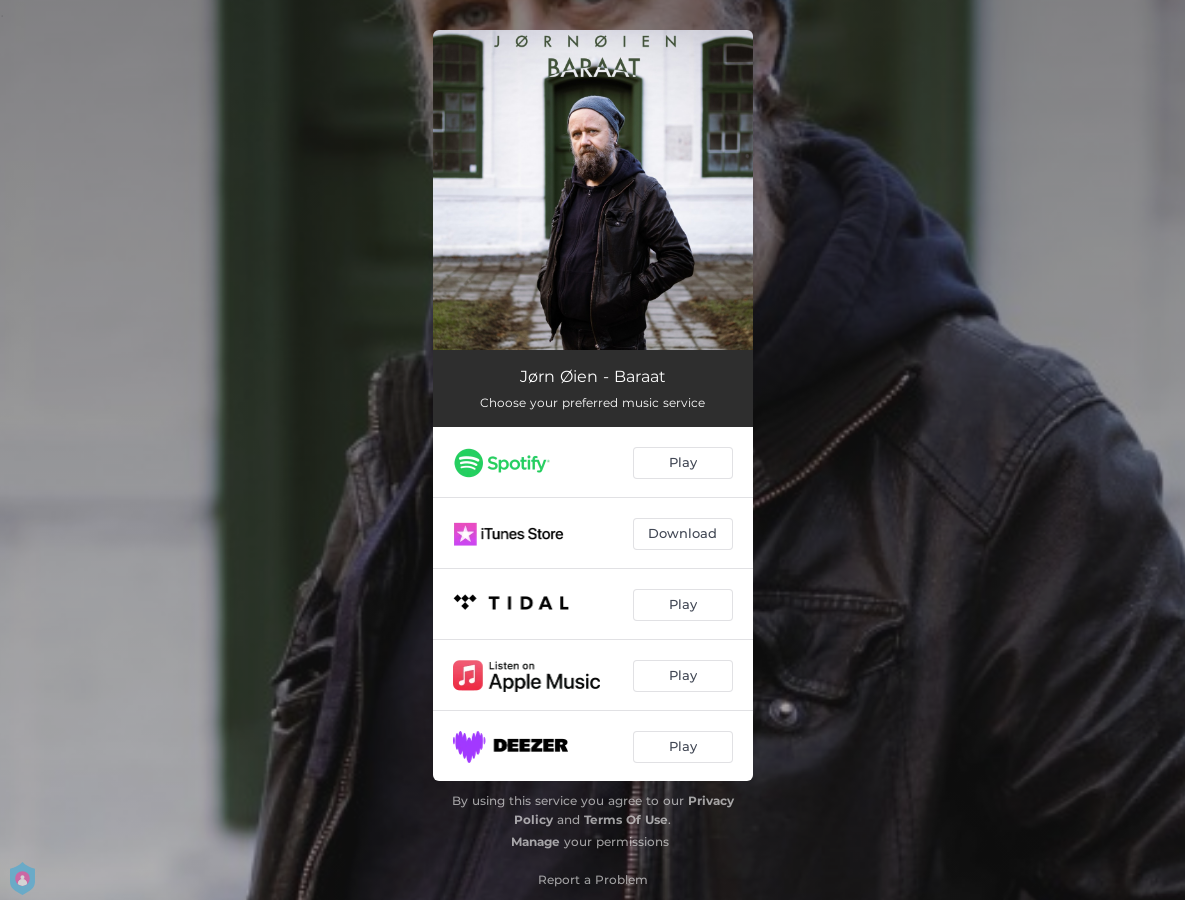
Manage (535, 841)
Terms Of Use (626, 819)
